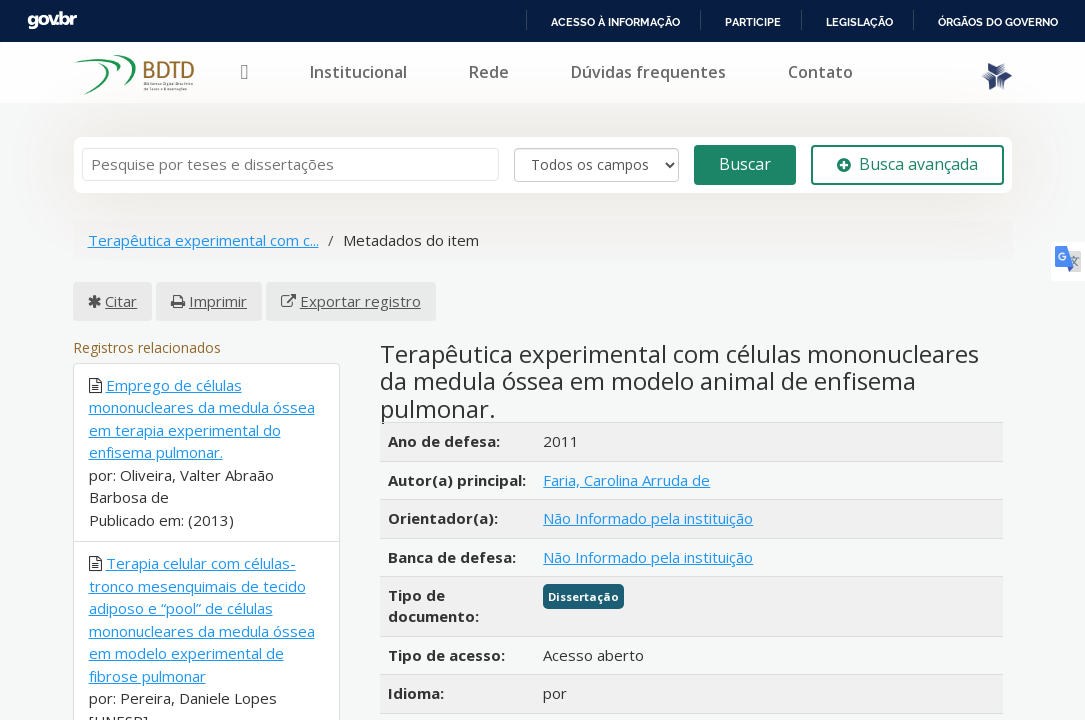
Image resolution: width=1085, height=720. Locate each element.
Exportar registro (360, 301)
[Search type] (596, 165)
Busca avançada (907, 164)
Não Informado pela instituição (648, 518)
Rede (489, 72)
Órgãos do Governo (997, 22)
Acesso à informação (612, 22)
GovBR (52, 20)
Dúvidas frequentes (648, 72)
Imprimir (218, 301)
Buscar (745, 164)
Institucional (358, 72)
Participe (749, 22)
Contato (820, 72)
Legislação (856, 22)
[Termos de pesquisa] (290, 164)
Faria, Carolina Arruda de (626, 480)
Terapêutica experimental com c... (203, 240)
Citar (121, 301)
